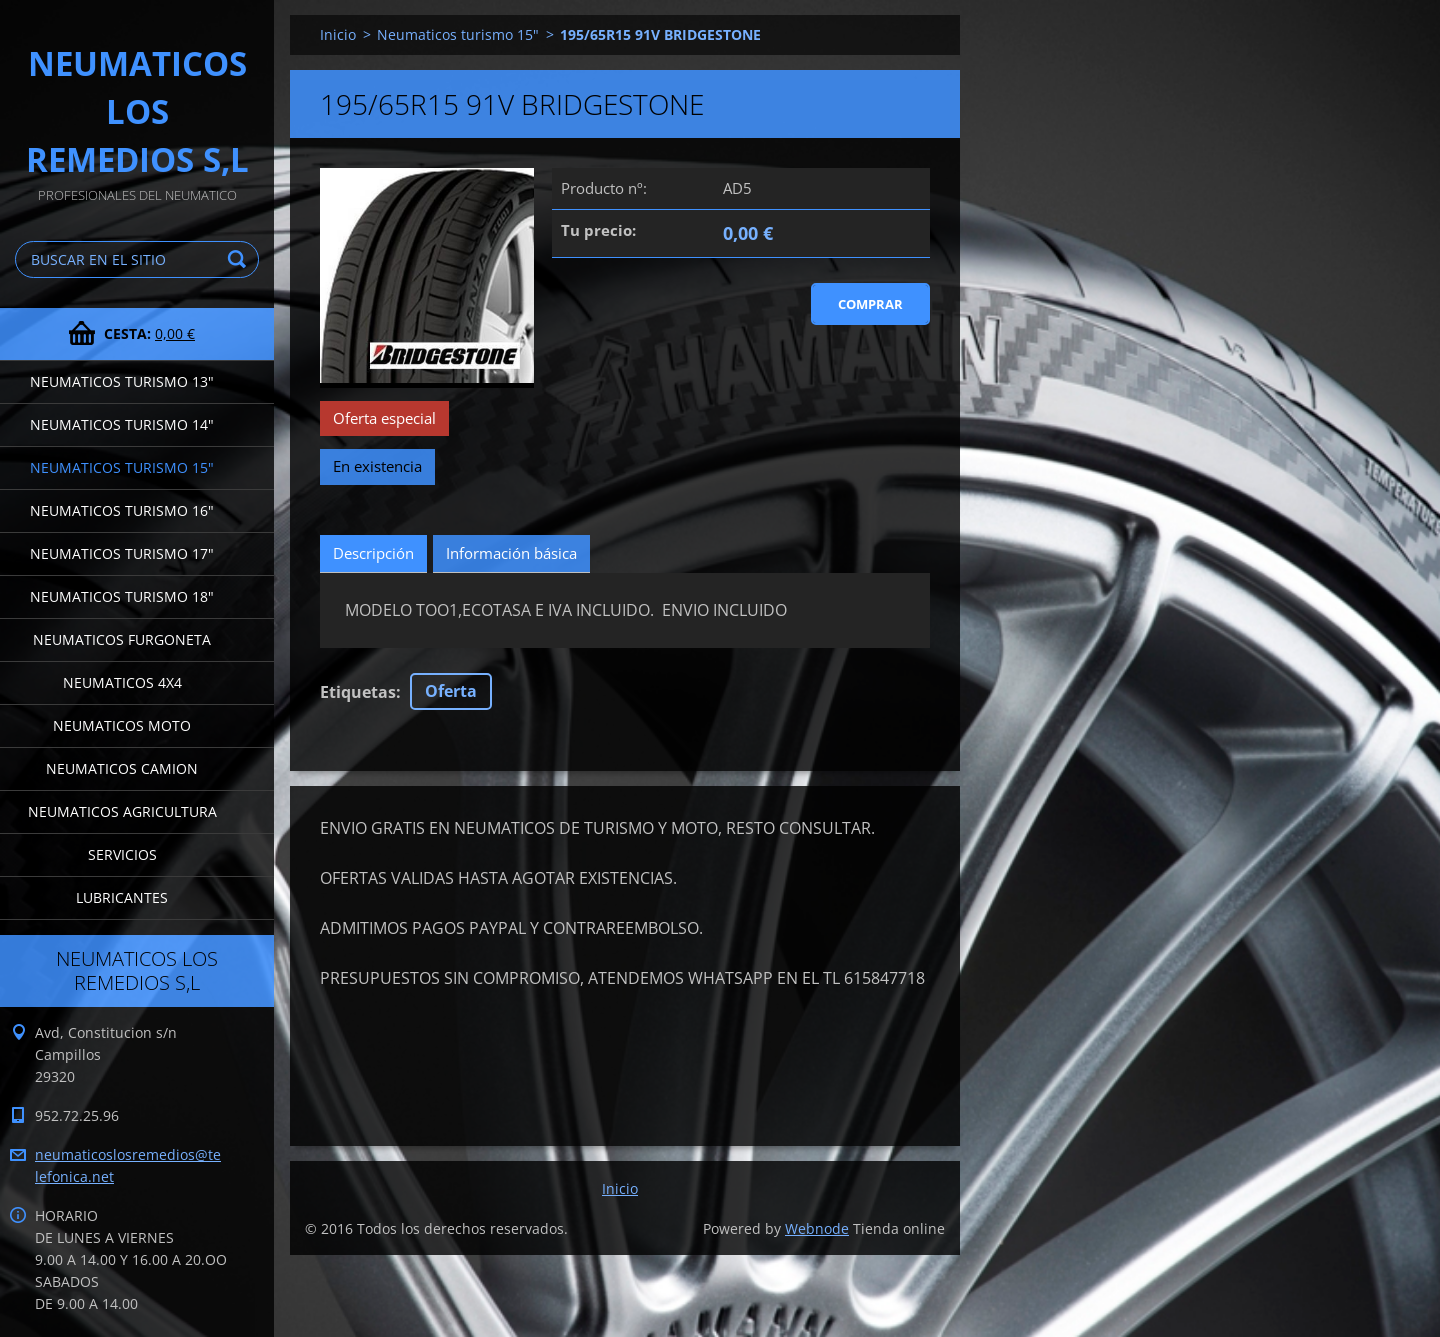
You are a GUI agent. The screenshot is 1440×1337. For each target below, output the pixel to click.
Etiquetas (358, 692)
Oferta (451, 691)
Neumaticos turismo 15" (122, 467)
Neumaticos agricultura (122, 811)
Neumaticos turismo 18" (122, 596)
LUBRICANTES (122, 897)
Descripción (373, 553)
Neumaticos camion (122, 768)
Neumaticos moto (122, 725)
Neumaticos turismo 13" (122, 381)
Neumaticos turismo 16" (122, 510)
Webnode (817, 1228)
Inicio (338, 34)
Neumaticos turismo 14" (122, 424)
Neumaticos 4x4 (122, 682)
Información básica (511, 553)
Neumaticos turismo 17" (122, 553)
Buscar (240, 259)
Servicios (122, 854)
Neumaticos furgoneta (122, 639)
